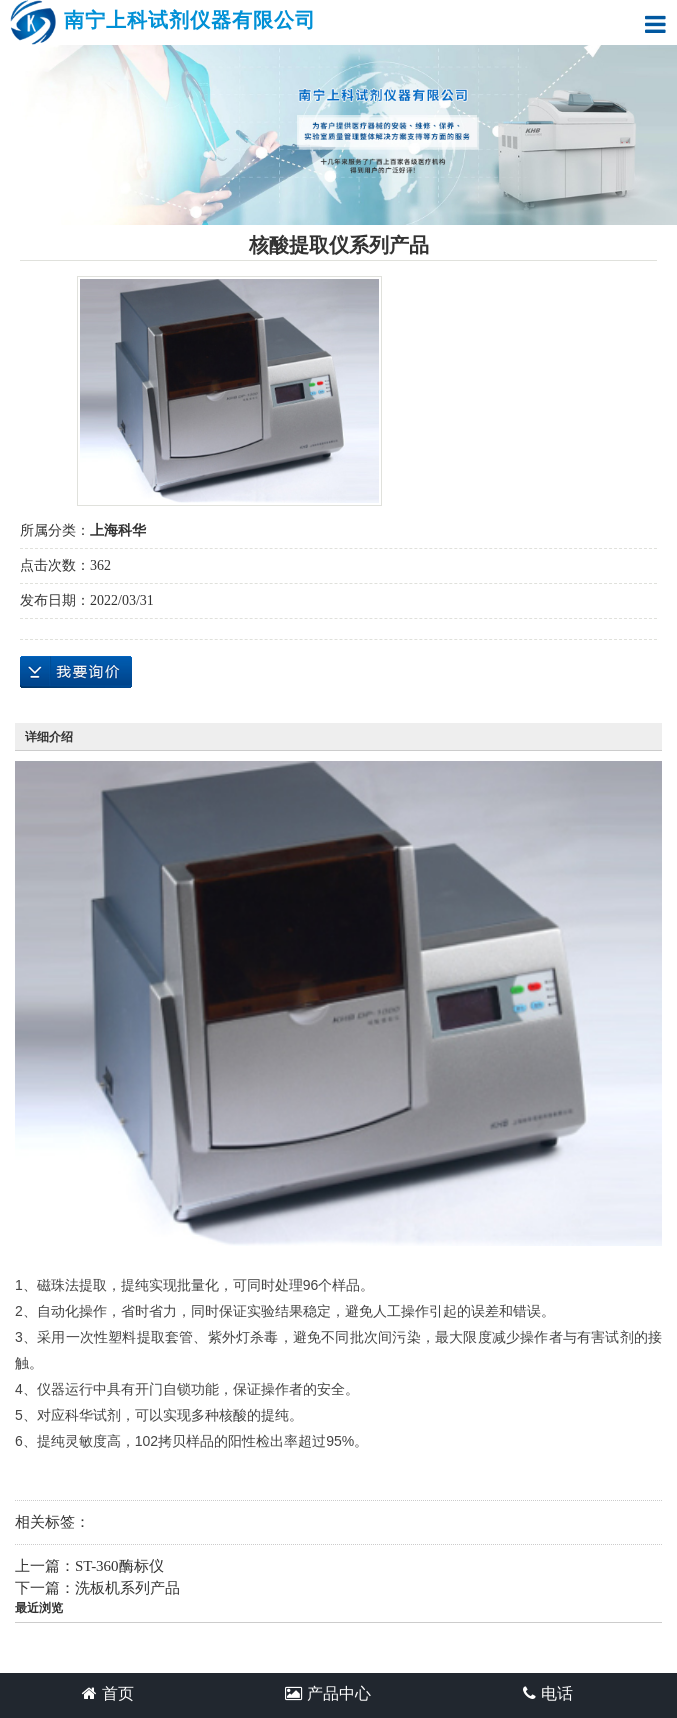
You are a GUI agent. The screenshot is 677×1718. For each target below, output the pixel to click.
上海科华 (118, 530)
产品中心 (328, 1693)
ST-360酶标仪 (119, 1566)
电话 (548, 1693)
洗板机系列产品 (127, 1588)
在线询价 (76, 672)
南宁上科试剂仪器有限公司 (163, 22)
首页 (108, 1693)
